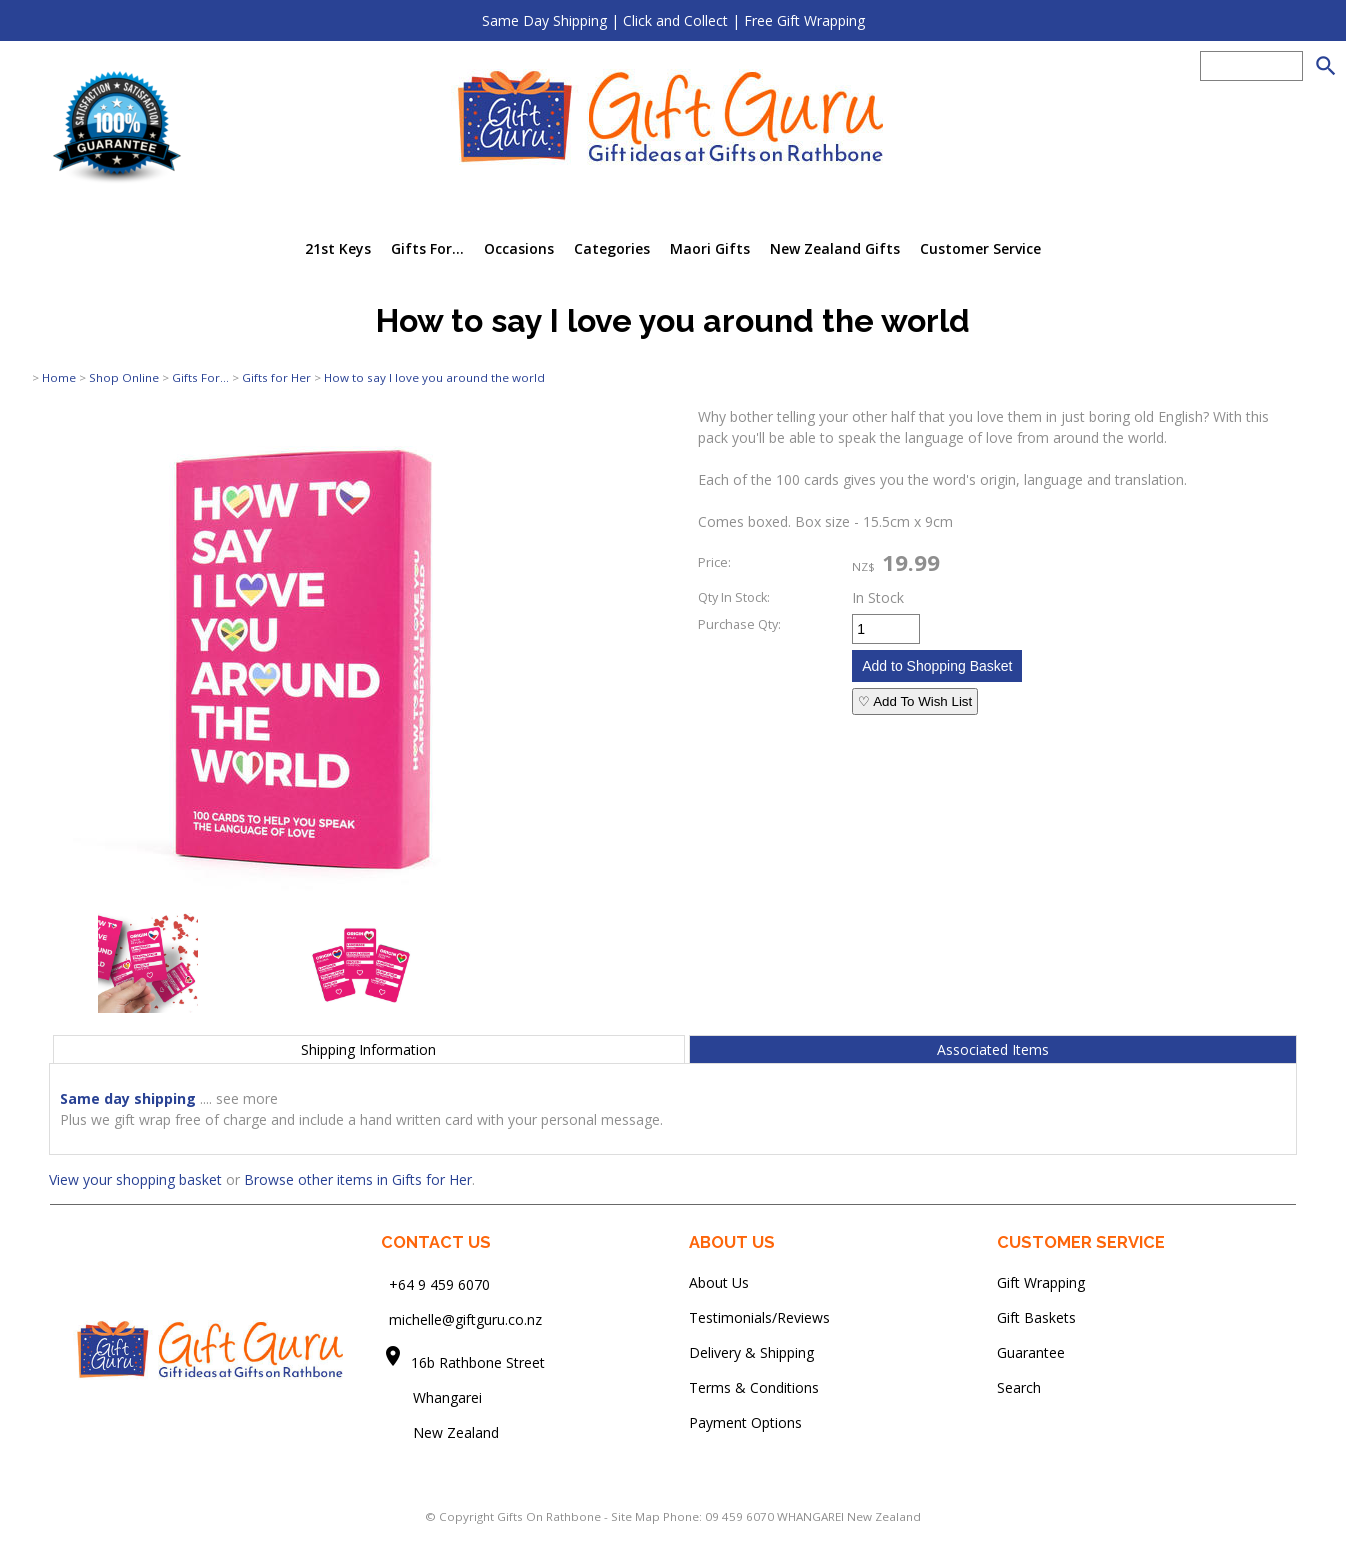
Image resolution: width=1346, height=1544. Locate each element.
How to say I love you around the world (434, 377)
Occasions (519, 248)
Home (59, 377)
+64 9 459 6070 (439, 1284)
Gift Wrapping (1041, 1282)
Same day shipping (128, 1098)
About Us (719, 1282)
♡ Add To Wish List (915, 701)
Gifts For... (427, 248)
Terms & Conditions (754, 1387)
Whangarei (433, 1397)
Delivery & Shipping (751, 1352)
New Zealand (440, 1432)
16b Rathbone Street (480, 1362)
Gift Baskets (1036, 1317)
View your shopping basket (135, 1179)
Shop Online (124, 377)
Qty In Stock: (734, 597)
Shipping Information (368, 1049)
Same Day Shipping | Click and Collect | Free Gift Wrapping (673, 20)
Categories (612, 248)
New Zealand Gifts (835, 248)
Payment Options (745, 1422)
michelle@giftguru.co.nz (465, 1319)
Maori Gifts (710, 248)
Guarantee (1031, 1352)
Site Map (635, 1516)
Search (1019, 1387)
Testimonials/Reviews (759, 1317)
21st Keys (338, 248)
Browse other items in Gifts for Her (358, 1179)
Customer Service (980, 248)
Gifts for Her (276, 377)
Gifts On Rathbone (550, 1516)
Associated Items (993, 1049)
